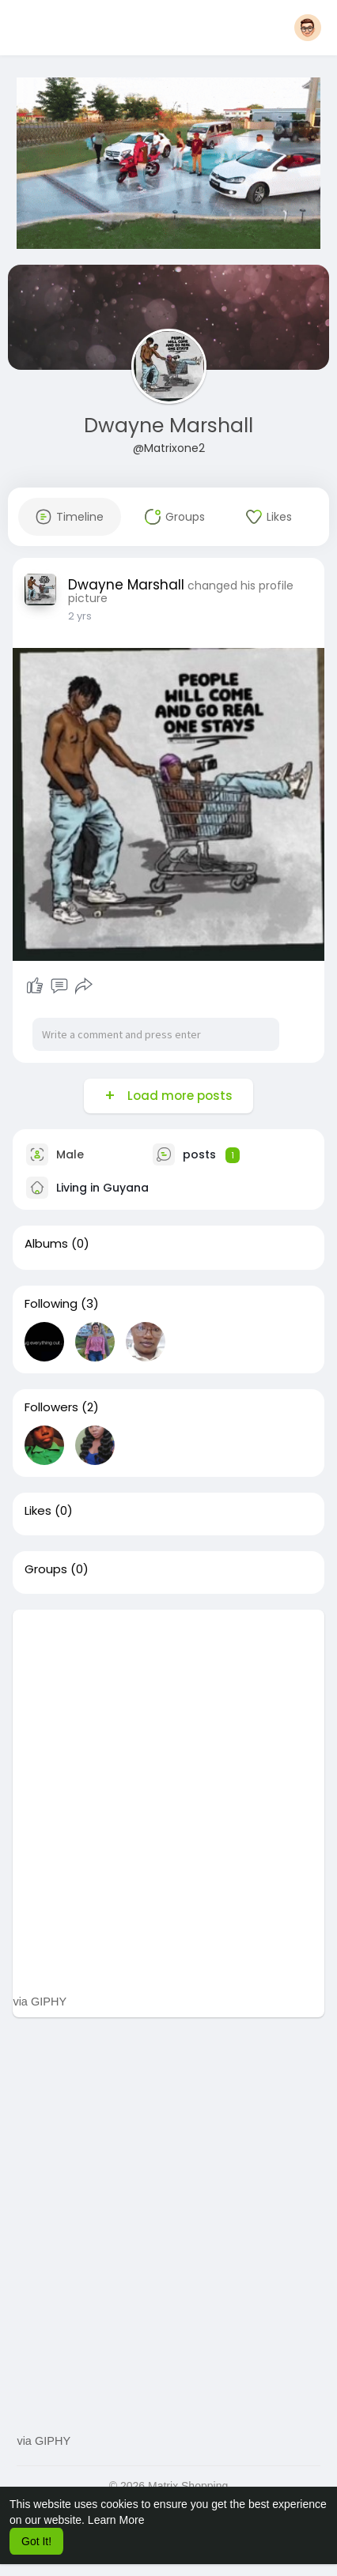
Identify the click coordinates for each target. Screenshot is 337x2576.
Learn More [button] (116, 2520)
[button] (308, 27)
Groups (46, 1569)
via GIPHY (39, 2001)
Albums (46, 1243)
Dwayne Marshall (168, 425)
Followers (51, 1407)
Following (51, 1303)
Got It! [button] (36, 2541)
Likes (38, 1511)
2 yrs (80, 615)
